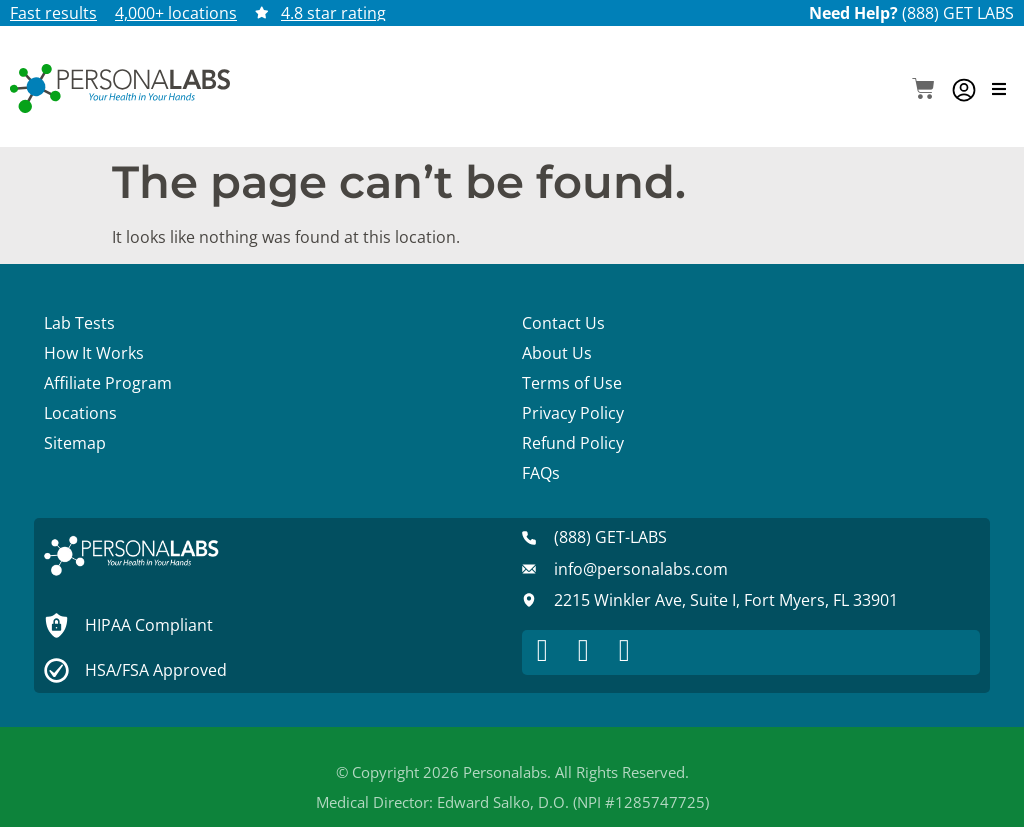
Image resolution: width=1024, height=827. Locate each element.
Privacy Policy (573, 413)
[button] (923, 90)
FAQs (541, 473)
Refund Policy (573, 443)
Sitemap (75, 443)
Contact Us (563, 323)
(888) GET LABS (958, 13)
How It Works (94, 353)
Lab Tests (79, 323)
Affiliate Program (108, 383)
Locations (80, 413)
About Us (557, 353)
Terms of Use (572, 383)
